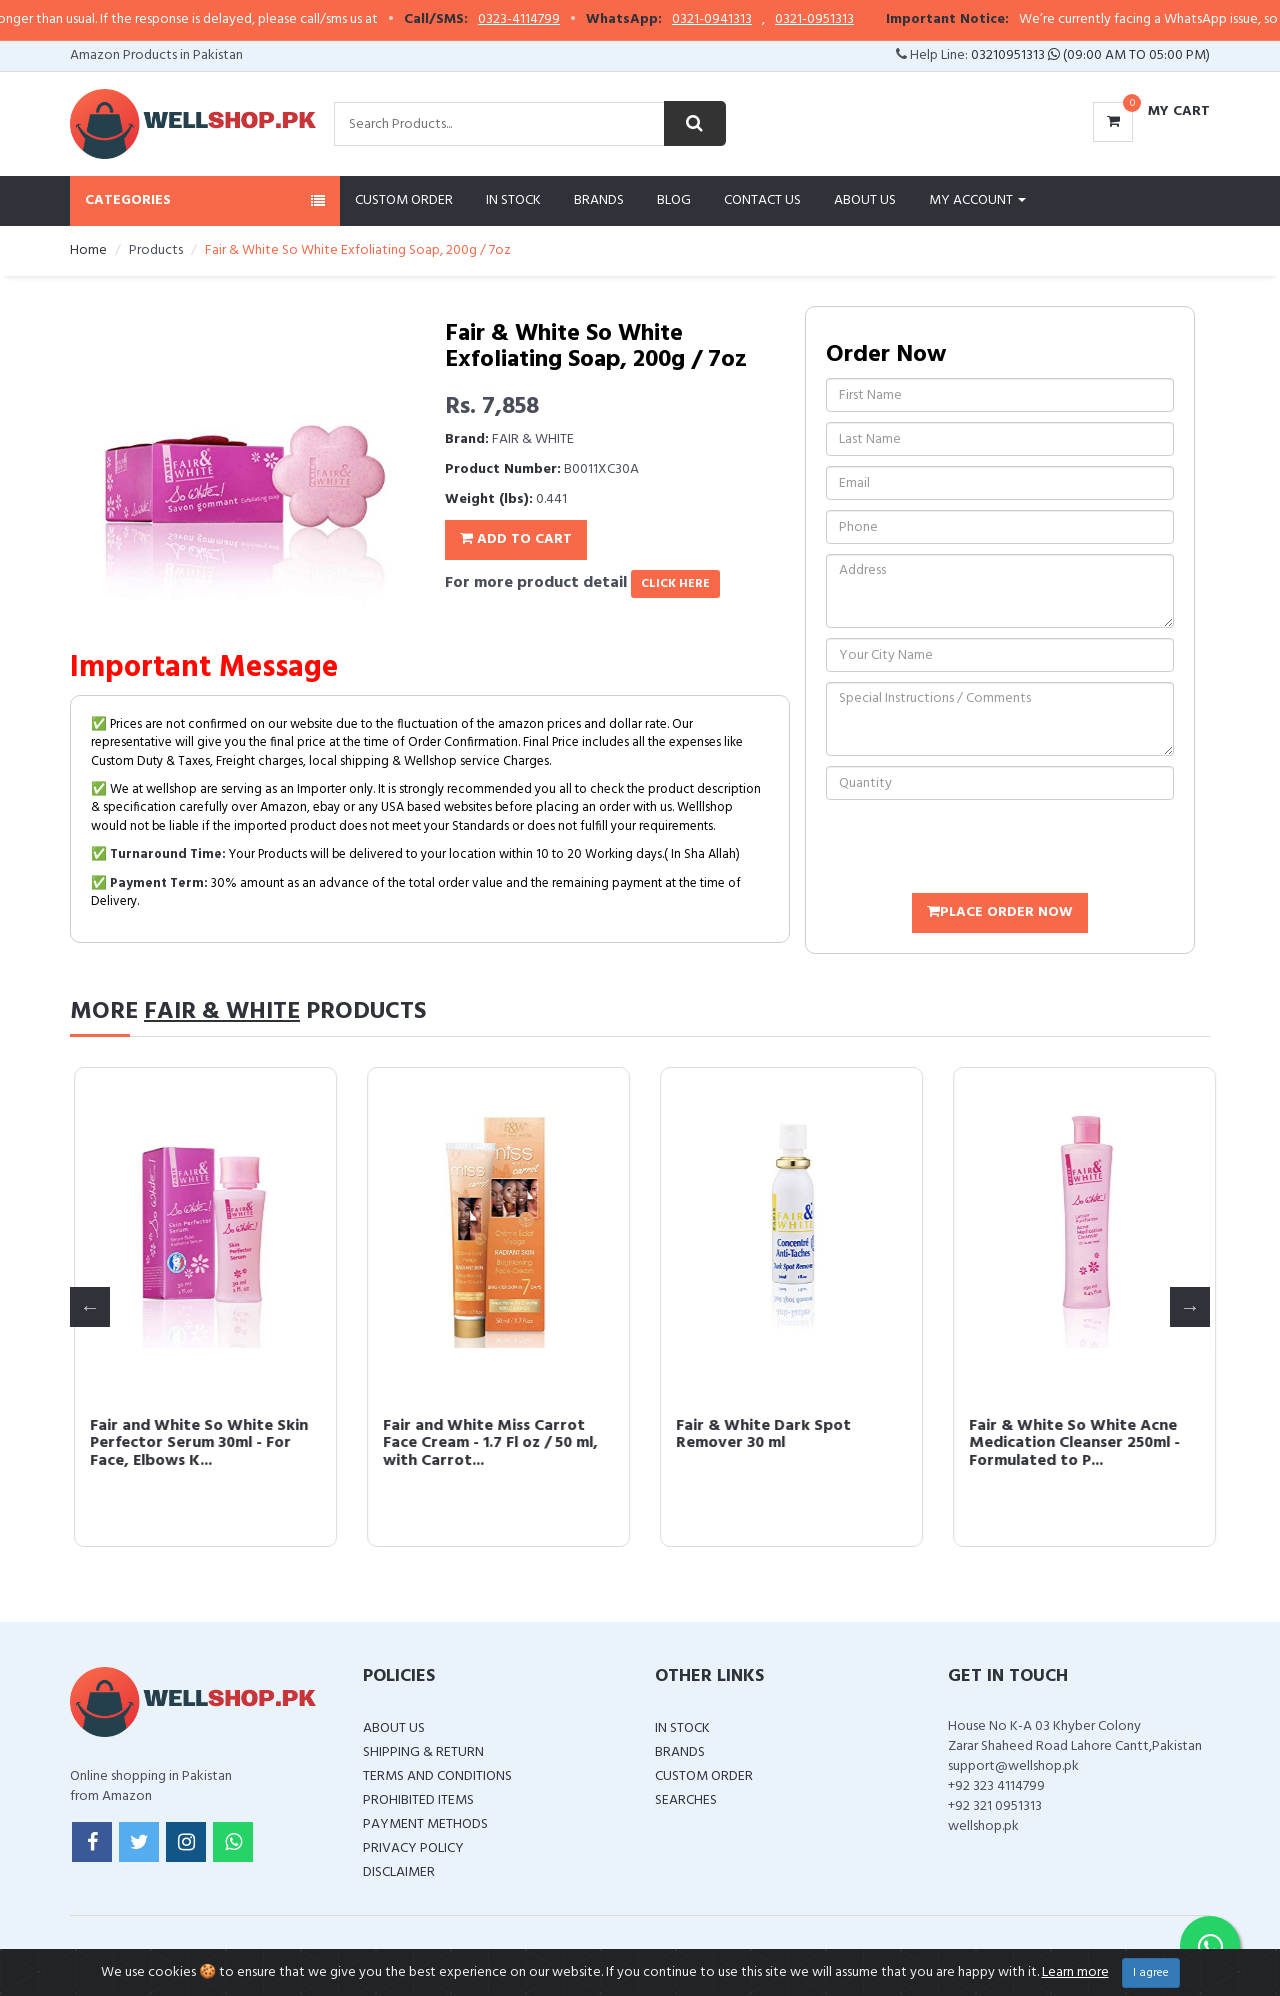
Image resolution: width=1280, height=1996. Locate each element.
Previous (90, 1307)
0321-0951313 (852, 20)
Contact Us (762, 200)
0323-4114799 (557, 20)
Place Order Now (1000, 912)
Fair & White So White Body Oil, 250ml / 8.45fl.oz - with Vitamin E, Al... (484, 1443)
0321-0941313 (750, 20)
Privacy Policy (413, 1848)
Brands (599, 200)
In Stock (513, 200)
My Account (977, 200)
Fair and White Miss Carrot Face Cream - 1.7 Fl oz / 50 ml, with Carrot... (1072, 1443)
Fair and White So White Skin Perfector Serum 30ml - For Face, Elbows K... (781, 1443)
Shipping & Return (423, 1752)
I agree (1151, 1973)
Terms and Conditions (437, 1776)
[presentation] (978, 849)
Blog (674, 200)
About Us (865, 200)
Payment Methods (425, 1824)
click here (675, 584)
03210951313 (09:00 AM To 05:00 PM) (1090, 55)
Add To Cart (516, 539)
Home (88, 250)
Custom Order (404, 200)
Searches (686, 1800)
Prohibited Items (418, 1800)
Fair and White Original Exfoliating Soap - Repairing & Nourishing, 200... (198, 1443)
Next (1190, 1307)
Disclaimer (399, 1872)
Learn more (1075, 1972)
